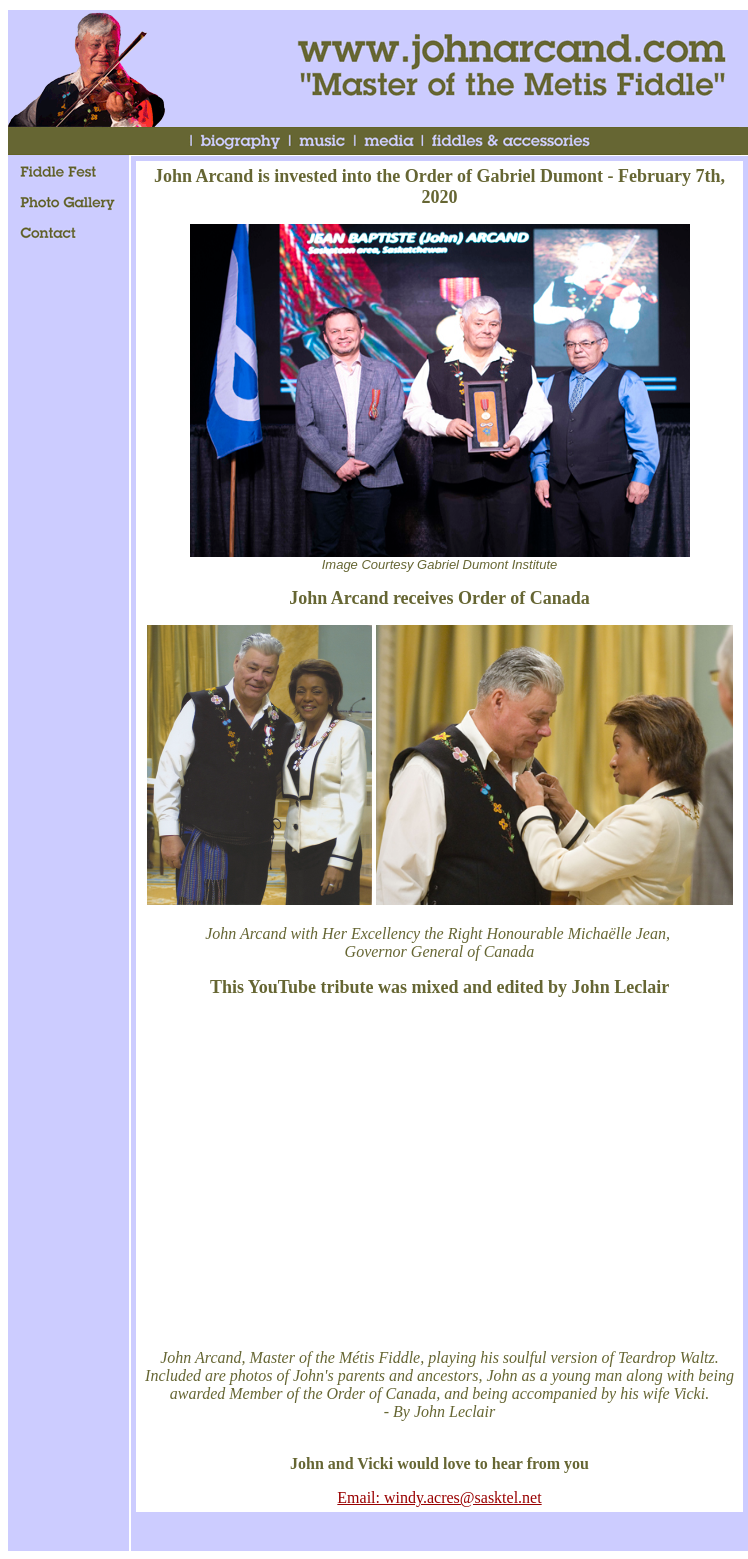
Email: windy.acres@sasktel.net (439, 1497)
